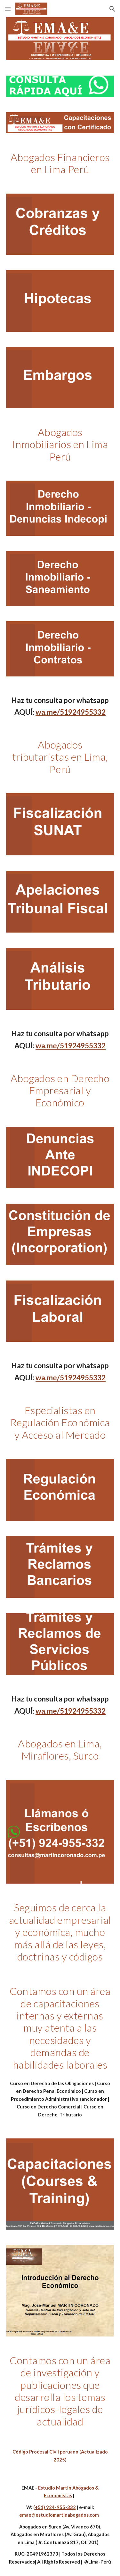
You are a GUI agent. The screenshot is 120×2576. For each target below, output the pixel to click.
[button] (7, 9)
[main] (60, 163)
